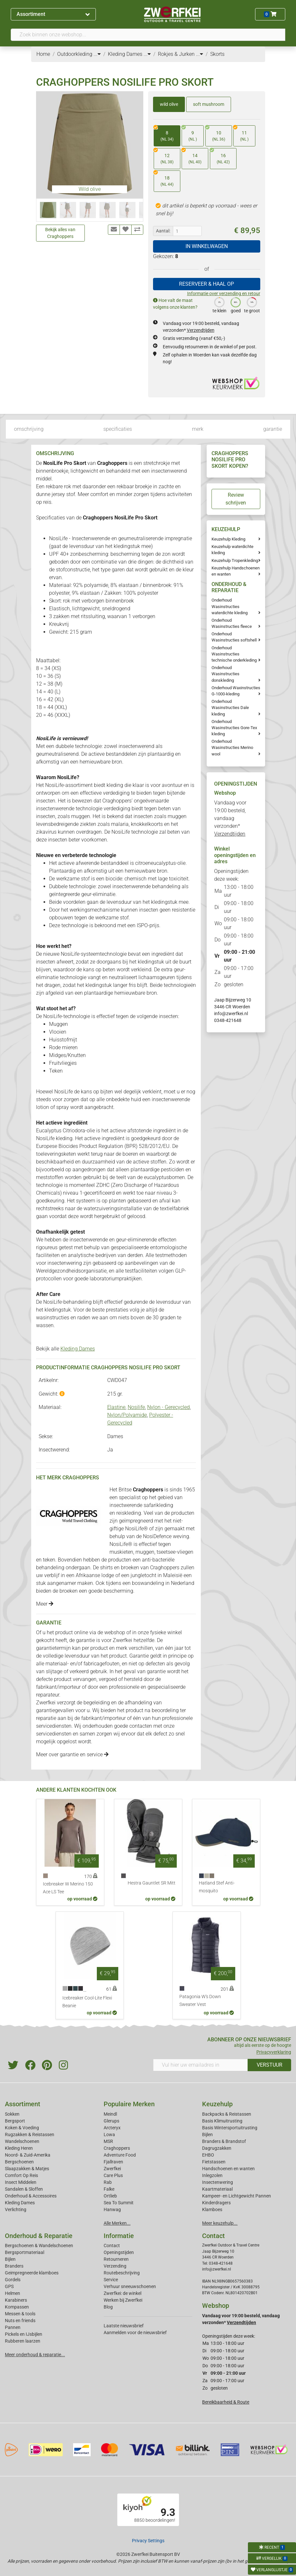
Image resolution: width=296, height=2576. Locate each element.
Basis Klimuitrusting (222, 2120)
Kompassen (17, 2306)
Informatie (119, 2236)
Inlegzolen (212, 2175)
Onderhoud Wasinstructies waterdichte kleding (230, 606)
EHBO (208, 2155)
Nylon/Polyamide (127, 1415)
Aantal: (163, 230)
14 (191, 156)
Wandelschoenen (22, 2141)
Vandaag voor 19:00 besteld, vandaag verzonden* (230, 818)
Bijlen (207, 2134)
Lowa (109, 2134)
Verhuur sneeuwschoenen (130, 2286)
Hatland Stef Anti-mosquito (217, 1887)
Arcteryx (112, 2127)
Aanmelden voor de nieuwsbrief (135, 2332)
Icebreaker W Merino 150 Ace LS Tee (68, 1888)
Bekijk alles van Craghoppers (60, 233)
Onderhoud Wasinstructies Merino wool (232, 747)
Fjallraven (113, 2161)
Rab (108, 2182)
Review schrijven (235, 499)
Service (111, 2279)
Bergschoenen (19, 2161)
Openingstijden (119, 2252)
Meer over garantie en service (72, 1754)
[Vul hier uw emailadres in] (200, 2065)
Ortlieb (110, 2195)
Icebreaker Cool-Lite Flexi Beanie (87, 2002)
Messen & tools (20, 2313)
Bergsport (15, 2120)
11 (241, 134)
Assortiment (53, 14)
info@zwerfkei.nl (231, 1013)
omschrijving (29, 429)
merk (197, 429)
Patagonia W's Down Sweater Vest (200, 2000)
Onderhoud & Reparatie (38, 2236)
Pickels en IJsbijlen (23, 2334)
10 (215, 134)
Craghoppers (117, 2148)
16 (220, 156)
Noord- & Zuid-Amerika (27, 2155)
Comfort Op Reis (21, 2175)
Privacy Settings (148, 2540)
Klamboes (212, 2209)
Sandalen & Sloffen (24, 2189)
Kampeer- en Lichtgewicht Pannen (236, 2195)
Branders (14, 2266)
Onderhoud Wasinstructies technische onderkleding (234, 654)
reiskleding (128, 1513)
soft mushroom (208, 104)
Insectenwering (217, 2182)
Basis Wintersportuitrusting (229, 2127)
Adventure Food (120, 2155)
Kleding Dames (77, 1349)
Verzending (115, 2266)
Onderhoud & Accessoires (31, 2195)
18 (164, 179)
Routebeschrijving (122, 2272)
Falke (109, 2189)
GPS (9, 2286)
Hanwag (112, 2209)
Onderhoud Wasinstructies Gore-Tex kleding (234, 727)
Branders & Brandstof (224, 2141)
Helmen (12, 2293)
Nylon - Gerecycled (168, 1407)
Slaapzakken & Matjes (27, 2168)
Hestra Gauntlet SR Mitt (151, 1883)
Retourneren (116, 2259)
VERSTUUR (269, 2065)
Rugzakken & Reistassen (29, 2134)
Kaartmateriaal (217, 2189)
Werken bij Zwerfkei (123, 2300)
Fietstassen (213, 2161)
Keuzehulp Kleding (228, 539)
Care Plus (113, 2175)
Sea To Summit (119, 2202)
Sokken (12, 2114)
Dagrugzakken (216, 2148)
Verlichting (15, 2209)
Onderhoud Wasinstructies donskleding (225, 673)
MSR (108, 2141)
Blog (108, 2306)
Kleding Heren (19, 2148)
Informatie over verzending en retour (223, 293)
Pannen (12, 2327)
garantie (272, 429)
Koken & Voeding (22, 2127)
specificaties (117, 429)
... (97, 54)
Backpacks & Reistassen (226, 2114)
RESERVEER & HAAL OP (206, 284)
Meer (44, 1604)
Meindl (110, 2114)
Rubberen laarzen (22, 2341)
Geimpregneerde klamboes (31, 2272)
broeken (130, 1567)
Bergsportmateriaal (24, 2252)
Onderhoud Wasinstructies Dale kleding (230, 707)
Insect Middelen (20, 2182)
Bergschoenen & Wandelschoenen (39, 2245)
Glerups (111, 2120)
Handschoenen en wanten (228, 2168)
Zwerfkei (112, 2168)
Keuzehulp (217, 2104)
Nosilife (136, 1407)
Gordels (12, 2279)
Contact (112, 2245)
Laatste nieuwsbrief (124, 2325)
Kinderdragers (216, 2202)
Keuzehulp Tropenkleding (235, 560)
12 (164, 156)
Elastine (116, 1407)
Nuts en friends (20, 2320)
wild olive (169, 104)
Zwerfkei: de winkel (122, 2293)
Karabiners (16, 2300)
